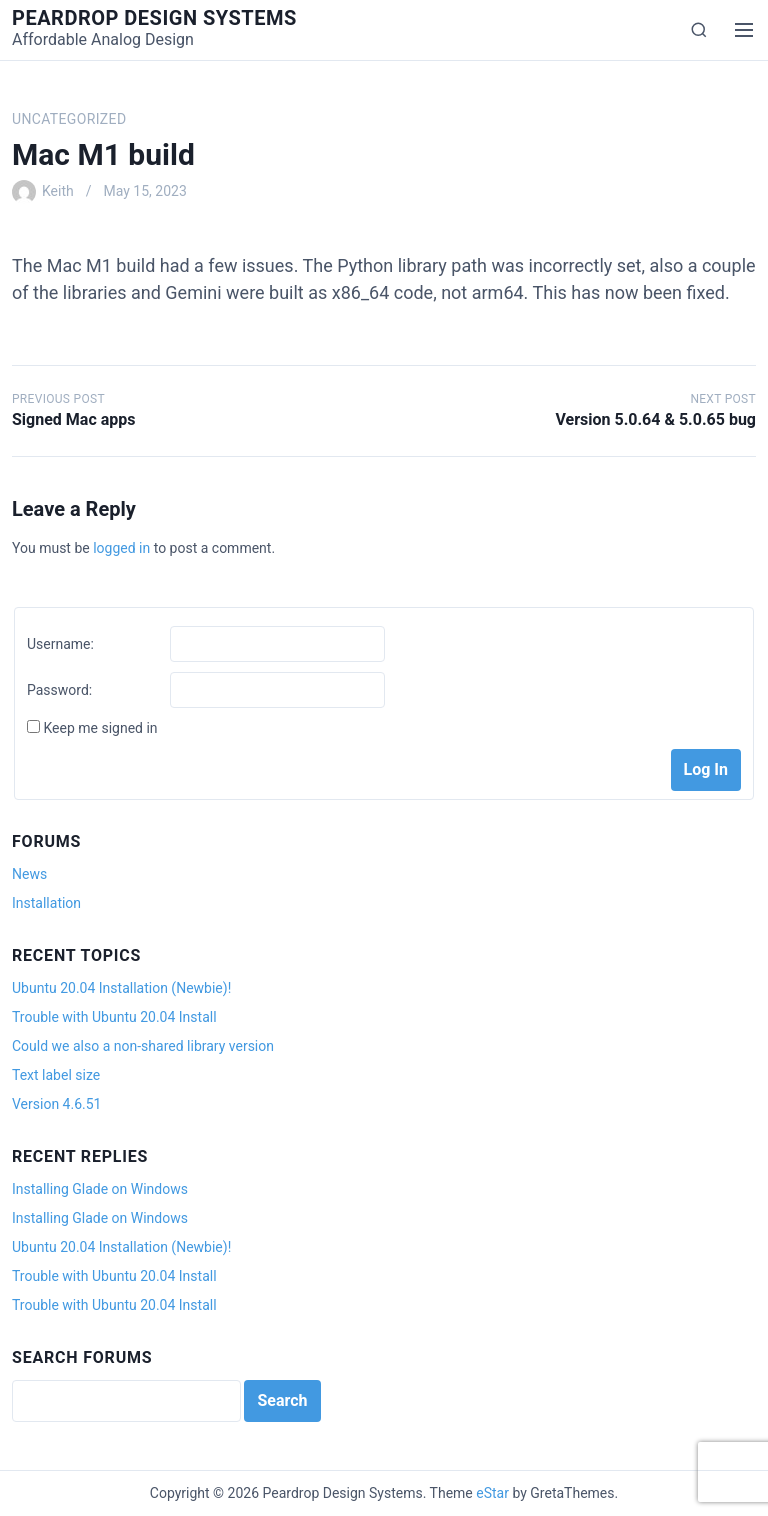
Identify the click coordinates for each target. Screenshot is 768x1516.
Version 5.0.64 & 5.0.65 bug (655, 419)
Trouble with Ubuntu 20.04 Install (114, 1017)
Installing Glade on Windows (100, 1189)
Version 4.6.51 (56, 1104)
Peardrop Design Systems (154, 18)
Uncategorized (69, 119)
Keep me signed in (100, 728)
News (29, 874)
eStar (492, 1493)
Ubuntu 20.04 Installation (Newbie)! (121, 988)
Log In (706, 769)
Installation (46, 903)
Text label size (56, 1075)
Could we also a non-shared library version (143, 1046)
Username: (60, 644)
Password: (59, 690)
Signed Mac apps (73, 419)
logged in (121, 548)
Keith (58, 191)
